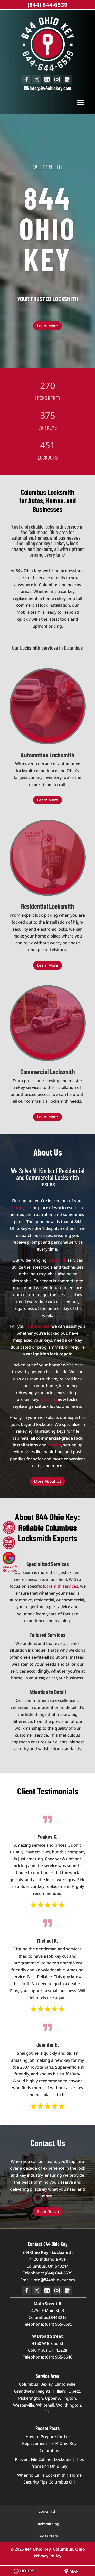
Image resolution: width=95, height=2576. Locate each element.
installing (49, 1399)
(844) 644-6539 (47, 4)
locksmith (57, 1260)
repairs (54, 1445)
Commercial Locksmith (47, 1071)
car (28, 1207)
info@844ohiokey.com (47, 88)
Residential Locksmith (47, 906)
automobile (38, 1326)
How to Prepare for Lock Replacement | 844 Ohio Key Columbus (49, 2443)
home (17, 1207)
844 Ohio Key (47, 246)
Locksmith (47, 2511)
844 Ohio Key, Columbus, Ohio (55, 2549)
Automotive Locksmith (47, 755)
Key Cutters (47, 2536)
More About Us (47, 1481)
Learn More (47, 338)
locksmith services (60, 1586)
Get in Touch (47, 2211)
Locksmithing (47, 2523)
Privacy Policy (47, 2556)
